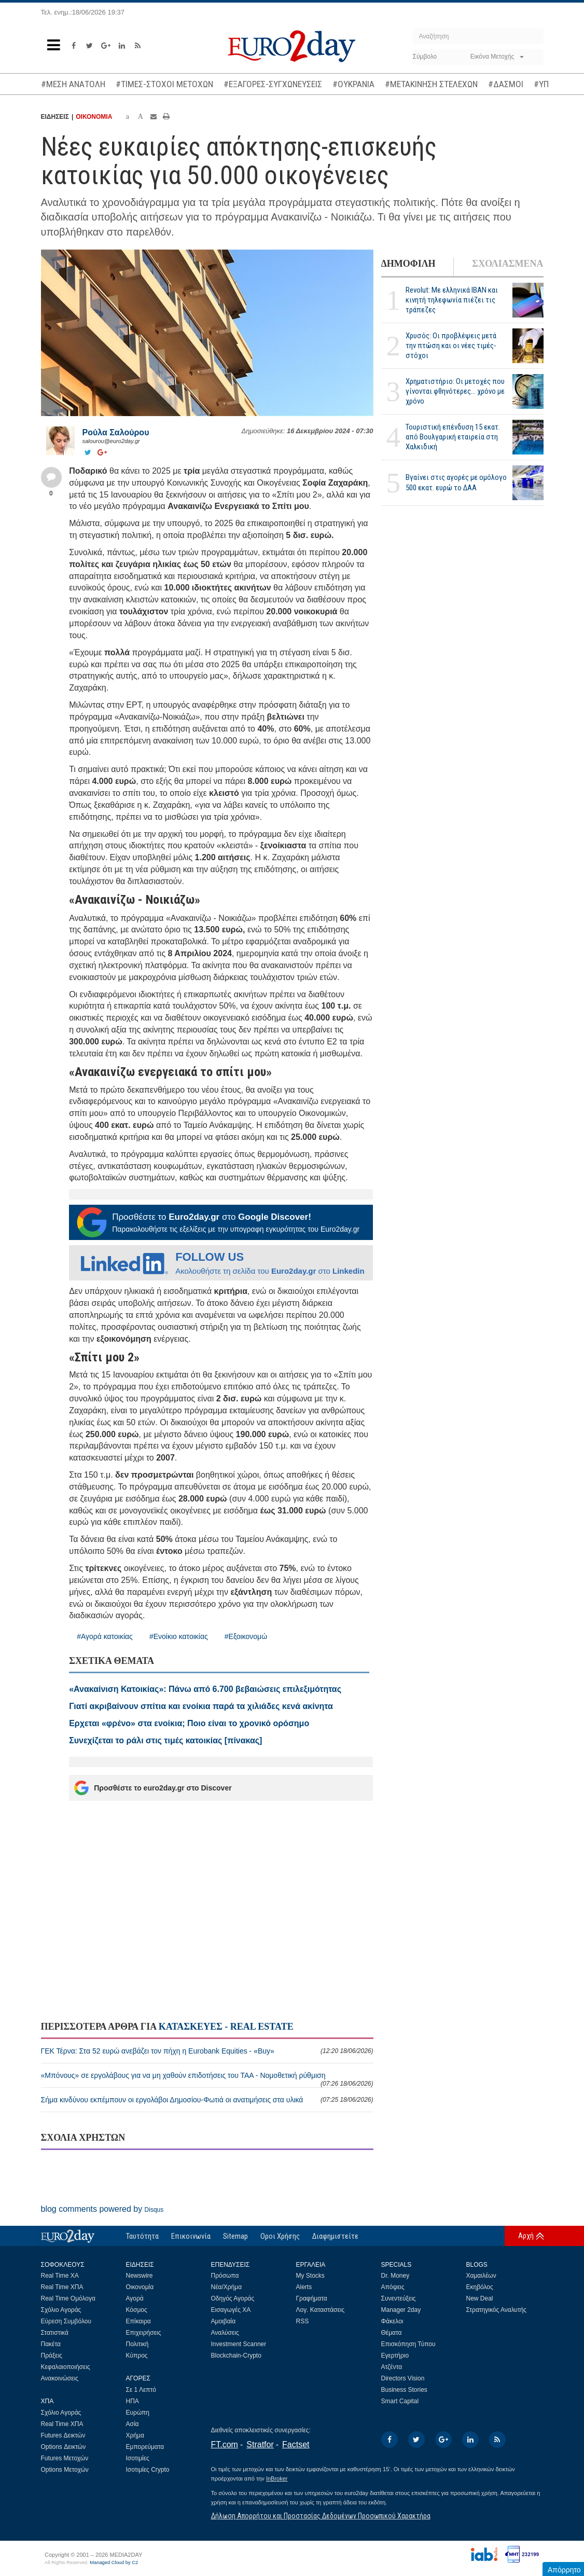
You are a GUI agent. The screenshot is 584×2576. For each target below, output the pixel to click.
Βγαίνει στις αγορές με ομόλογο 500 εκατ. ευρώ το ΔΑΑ (456, 482)
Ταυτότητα (142, 2236)
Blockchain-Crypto (236, 2355)
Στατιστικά (54, 2332)
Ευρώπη (138, 2412)
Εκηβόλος (479, 2287)
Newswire (139, 2275)
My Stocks (310, 2275)
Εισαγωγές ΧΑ (231, 2309)
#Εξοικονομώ (246, 1636)
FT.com (224, 2444)
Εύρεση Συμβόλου (66, 2321)
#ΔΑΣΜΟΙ (505, 84)
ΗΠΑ (132, 2401)
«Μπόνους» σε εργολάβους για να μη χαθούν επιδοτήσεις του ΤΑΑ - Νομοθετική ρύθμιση (207, 2079)
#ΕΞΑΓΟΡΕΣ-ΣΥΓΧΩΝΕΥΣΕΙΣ (273, 84)
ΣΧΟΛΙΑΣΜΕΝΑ (507, 263)
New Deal (479, 2298)
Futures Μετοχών (65, 2458)
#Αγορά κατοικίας (105, 1636)
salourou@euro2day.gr (111, 441)
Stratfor (259, 2444)
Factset (295, 2444)
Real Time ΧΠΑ (62, 2287)
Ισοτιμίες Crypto (148, 2469)
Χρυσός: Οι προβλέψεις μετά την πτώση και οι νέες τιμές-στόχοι (451, 345)
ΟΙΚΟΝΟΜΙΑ (94, 116)
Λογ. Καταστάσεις (320, 2309)
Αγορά (135, 2298)
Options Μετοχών (65, 2469)
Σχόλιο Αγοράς (61, 2309)
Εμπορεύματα (145, 2446)
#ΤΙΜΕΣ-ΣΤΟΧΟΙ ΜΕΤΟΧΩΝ (164, 84)
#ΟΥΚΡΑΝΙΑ (353, 84)
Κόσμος (136, 2309)
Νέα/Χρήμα (226, 2287)
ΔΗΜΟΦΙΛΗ (408, 263)
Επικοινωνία (191, 2236)
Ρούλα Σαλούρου (115, 432)
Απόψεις (393, 2287)
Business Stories (404, 2389)
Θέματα (391, 2332)
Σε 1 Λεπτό (141, 2389)
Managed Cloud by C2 (114, 2562)
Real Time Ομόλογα (68, 2298)
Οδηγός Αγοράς (233, 2298)
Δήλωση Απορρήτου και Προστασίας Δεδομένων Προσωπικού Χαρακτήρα (320, 2516)
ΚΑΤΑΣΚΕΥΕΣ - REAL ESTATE (226, 2026)
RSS (302, 2321)
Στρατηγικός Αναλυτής (496, 2309)
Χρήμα (135, 2435)
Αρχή (526, 2235)
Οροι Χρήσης (280, 2236)
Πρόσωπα (225, 2275)
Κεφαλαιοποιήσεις (65, 2367)
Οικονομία (140, 2287)
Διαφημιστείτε (335, 2236)
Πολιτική (137, 2344)
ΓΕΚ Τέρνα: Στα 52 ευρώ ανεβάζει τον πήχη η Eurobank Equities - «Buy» (207, 2051)
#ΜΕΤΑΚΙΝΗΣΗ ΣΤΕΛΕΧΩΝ (431, 84)
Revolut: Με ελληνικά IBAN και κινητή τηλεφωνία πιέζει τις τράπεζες (452, 299)
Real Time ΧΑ (60, 2275)
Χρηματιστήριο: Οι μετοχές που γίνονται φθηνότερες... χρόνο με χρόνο (455, 391)
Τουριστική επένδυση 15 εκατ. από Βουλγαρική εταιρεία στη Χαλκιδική (453, 436)
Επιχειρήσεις (143, 2332)
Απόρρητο (564, 2570)
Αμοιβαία (223, 2321)
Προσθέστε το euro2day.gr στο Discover (152, 1788)
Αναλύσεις (225, 2332)
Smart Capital (400, 2401)
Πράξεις (52, 2355)
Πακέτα (51, 2344)
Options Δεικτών (63, 2446)
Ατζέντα (391, 2367)
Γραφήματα (311, 2298)
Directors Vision (403, 2378)
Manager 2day (401, 2309)
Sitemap (235, 2236)
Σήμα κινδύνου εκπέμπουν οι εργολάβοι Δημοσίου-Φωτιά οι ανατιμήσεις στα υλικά (207, 2100)
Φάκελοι (392, 2321)
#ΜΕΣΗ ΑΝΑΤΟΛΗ (73, 84)
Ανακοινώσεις (60, 2378)
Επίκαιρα (138, 2321)
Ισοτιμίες (137, 2458)
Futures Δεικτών (63, 2435)
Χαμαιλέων (481, 2275)
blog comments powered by (102, 2209)
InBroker (277, 2478)
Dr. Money (395, 2275)
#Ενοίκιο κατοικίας (178, 1636)
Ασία (132, 2424)
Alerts (304, 2287)
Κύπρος (137, 2355)
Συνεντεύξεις (398, 2298)
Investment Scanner (239, 2344)
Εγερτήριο (395, 2355)
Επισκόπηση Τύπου (408, 2344)
